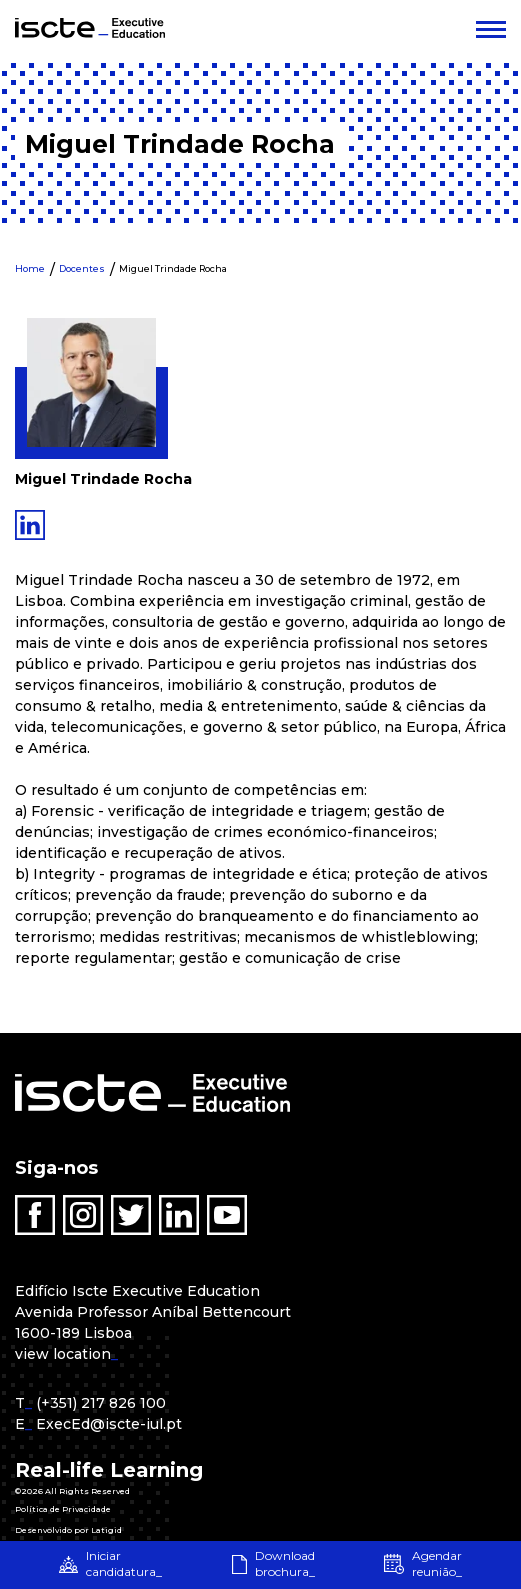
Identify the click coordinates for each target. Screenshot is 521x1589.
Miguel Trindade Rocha (173, 268)
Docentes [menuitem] (82, 268)
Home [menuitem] (30, 268)
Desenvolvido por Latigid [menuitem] (68, 1530)
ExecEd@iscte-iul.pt (109, 1424)
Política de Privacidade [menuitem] (63, 1509)
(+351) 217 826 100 (101, 1403)
